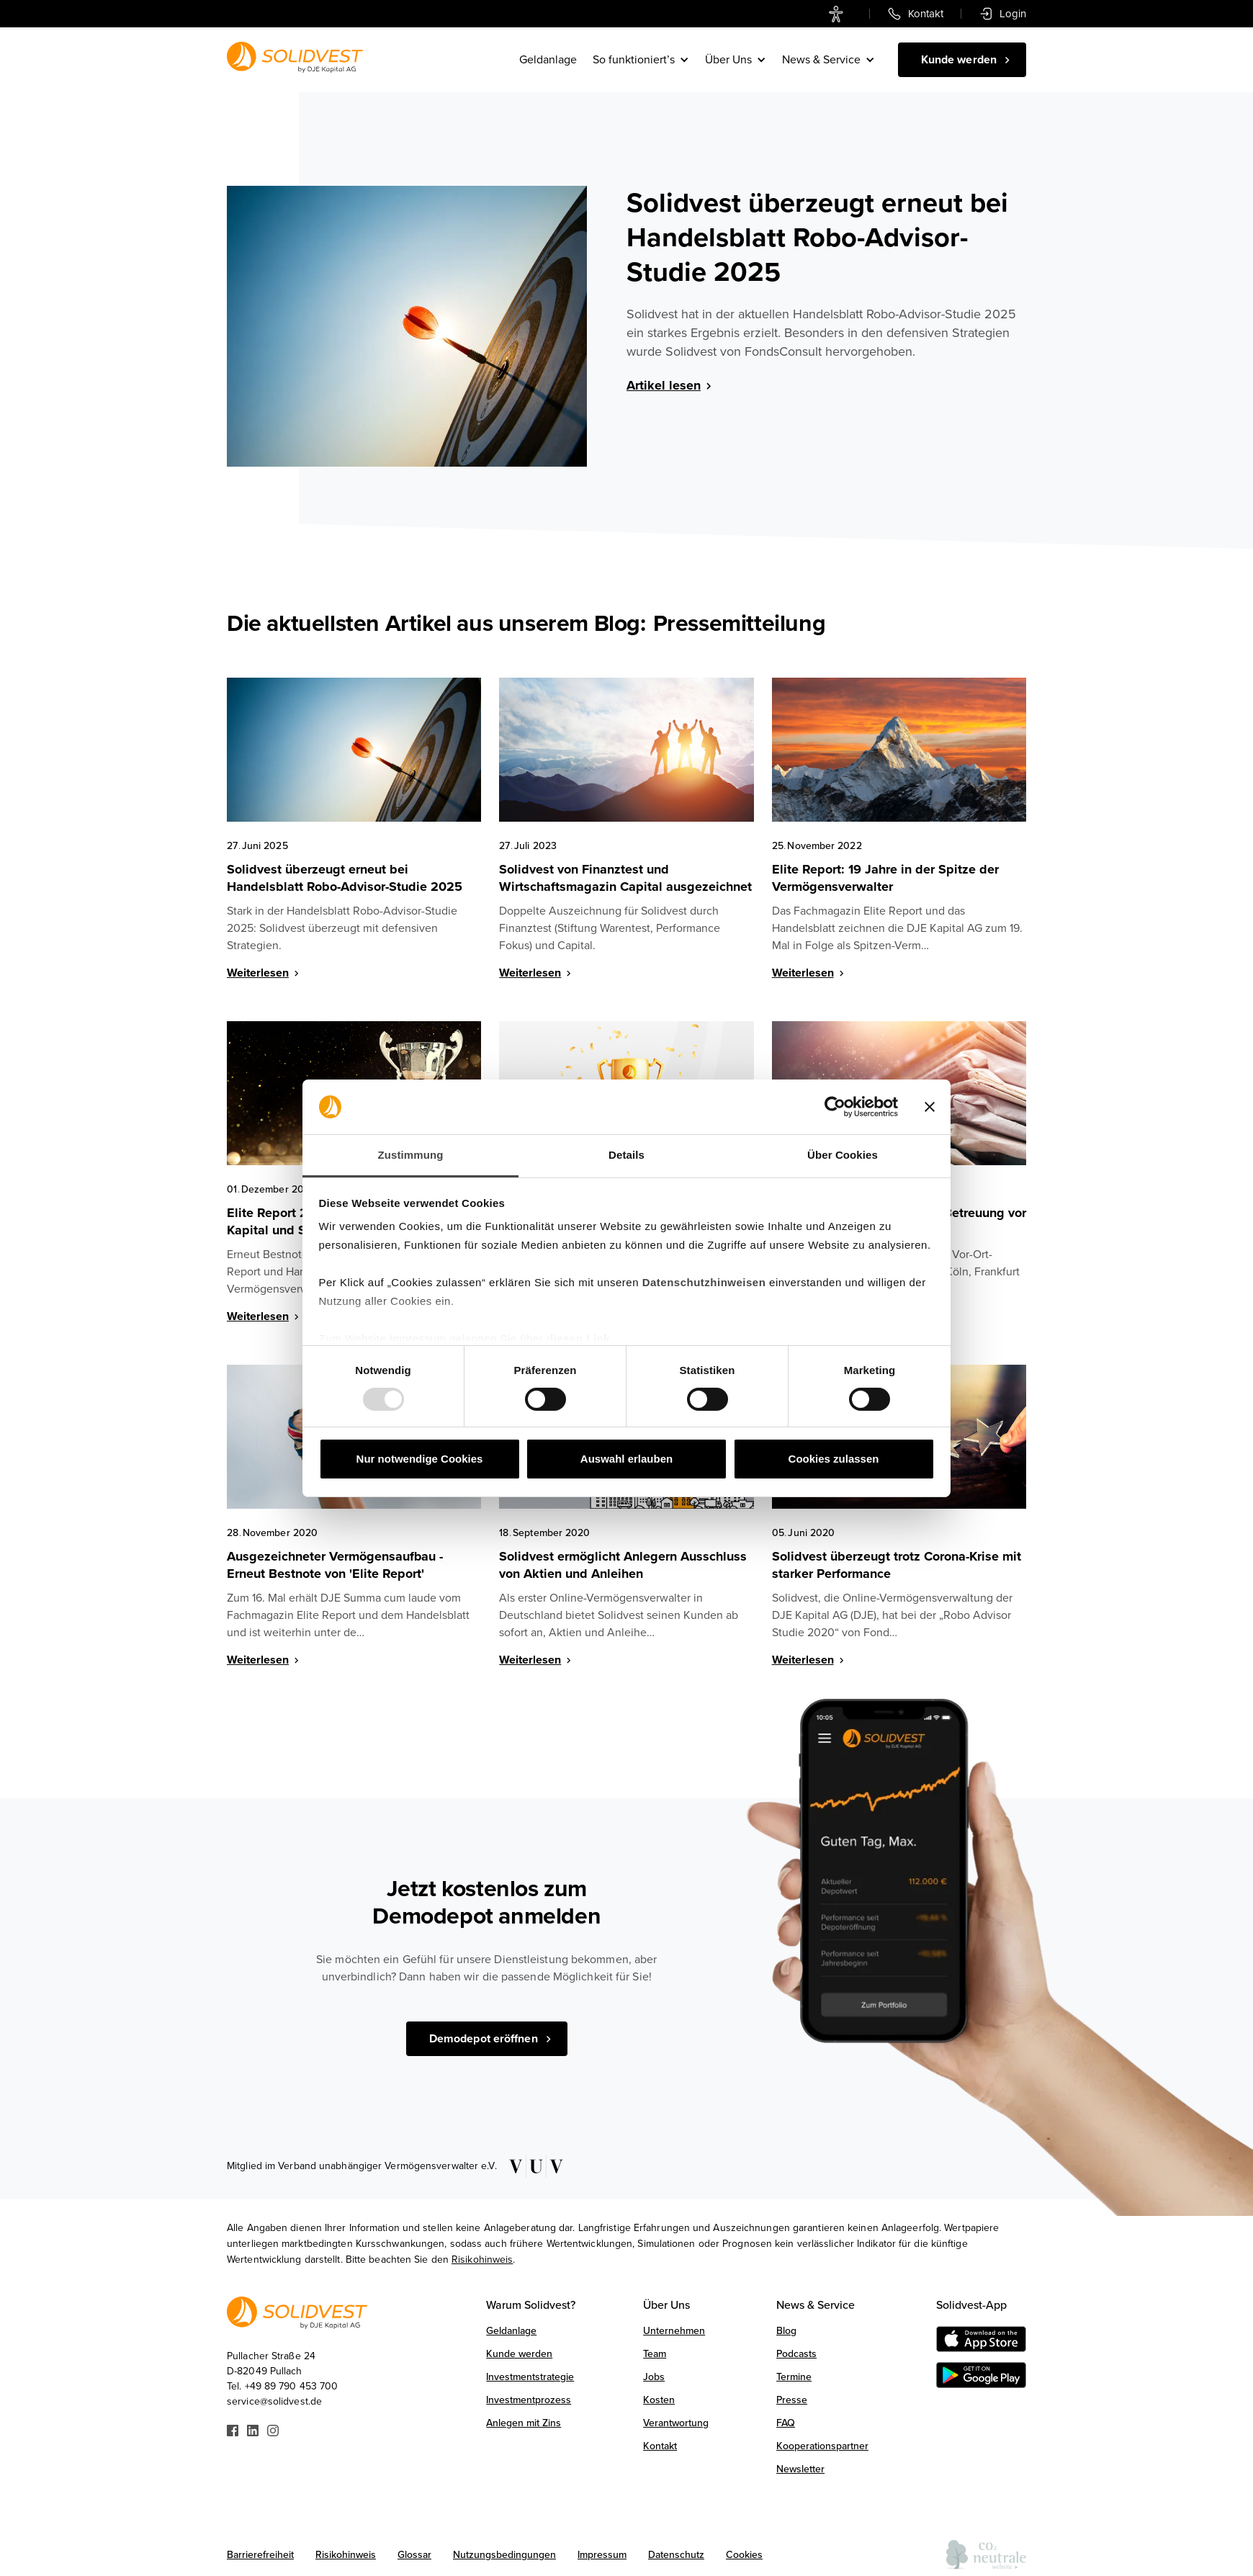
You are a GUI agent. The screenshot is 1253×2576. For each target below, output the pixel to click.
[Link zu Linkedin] (253, 2429)
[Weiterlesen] (281, 976)
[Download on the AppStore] (981, 2339)
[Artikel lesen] (826, 388)
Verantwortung (676, 2423)
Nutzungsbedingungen (504, 2555)
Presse (791, 2400)
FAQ (785, 2423)
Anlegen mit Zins (523, 2423)
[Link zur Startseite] (295, 57)
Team (654, 2354)
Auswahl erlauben (626, 1459)
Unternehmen (674, 2331)
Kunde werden (519, 2354)
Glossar (414, 2555)
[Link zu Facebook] (232, 2429)
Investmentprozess (528, 2400)
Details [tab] (626, 1155)
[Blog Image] (407, 326)
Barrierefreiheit (260, 2555)
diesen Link (578, 1338)
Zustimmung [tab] (411, 1155)
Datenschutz (676, 2555)
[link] (839, 14)
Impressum (602, 2555)
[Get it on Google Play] (981, 2375)
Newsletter (800, 2469)
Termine (794, 2377)
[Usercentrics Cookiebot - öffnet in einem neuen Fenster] (835, 1107)
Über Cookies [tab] (842, 1155)
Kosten (659, 2400)
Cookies (744, 2555)
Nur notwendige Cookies (419, 1459)
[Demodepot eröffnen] (486, 2038)
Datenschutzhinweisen (704, 1282)
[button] (641, 60)
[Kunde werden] (962, 59)
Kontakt (660, 2446)
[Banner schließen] (930, 1107)
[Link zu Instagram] (273, 2429)
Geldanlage (548, 60)
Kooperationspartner (822, 2446)
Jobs (654, 2377)
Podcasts (796, 2354)
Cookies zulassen (834, 1459)
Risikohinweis (482, 2259)
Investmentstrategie (530, 2377)
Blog (786, 2331)
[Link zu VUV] (531, 2166)
